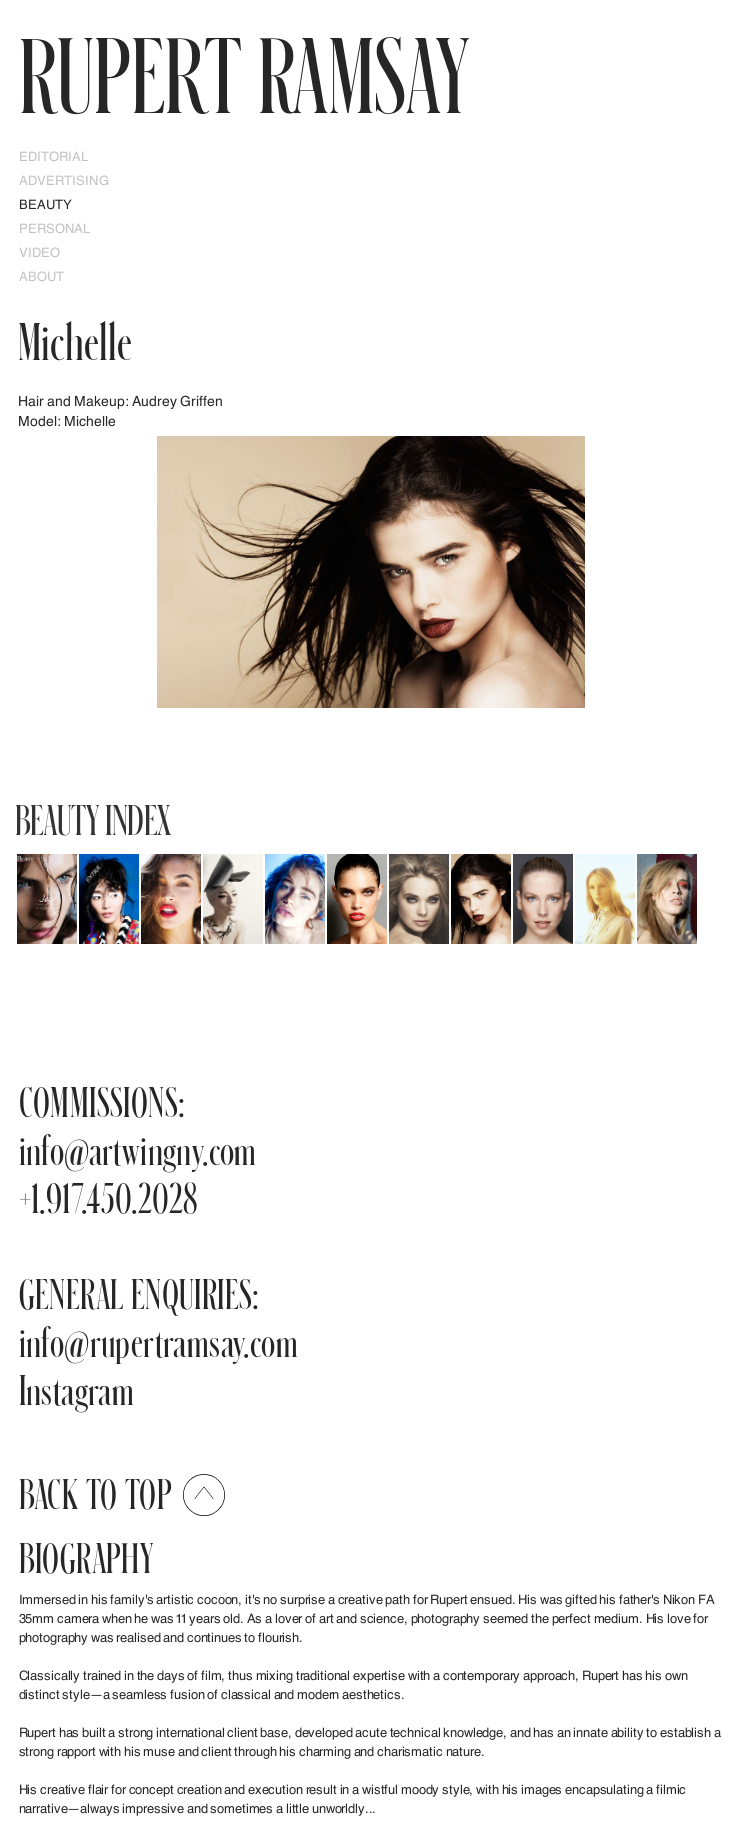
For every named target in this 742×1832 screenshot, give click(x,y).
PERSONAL (55, 228)
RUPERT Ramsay (244, 74)
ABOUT (42, 276)
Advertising (64, 180)
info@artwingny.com (138, 1149)
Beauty (46, 204)
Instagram (77, 1389)
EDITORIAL (54, 156)
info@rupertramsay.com (158, 1341)
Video (40, 252)
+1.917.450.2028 (109, 1197)
